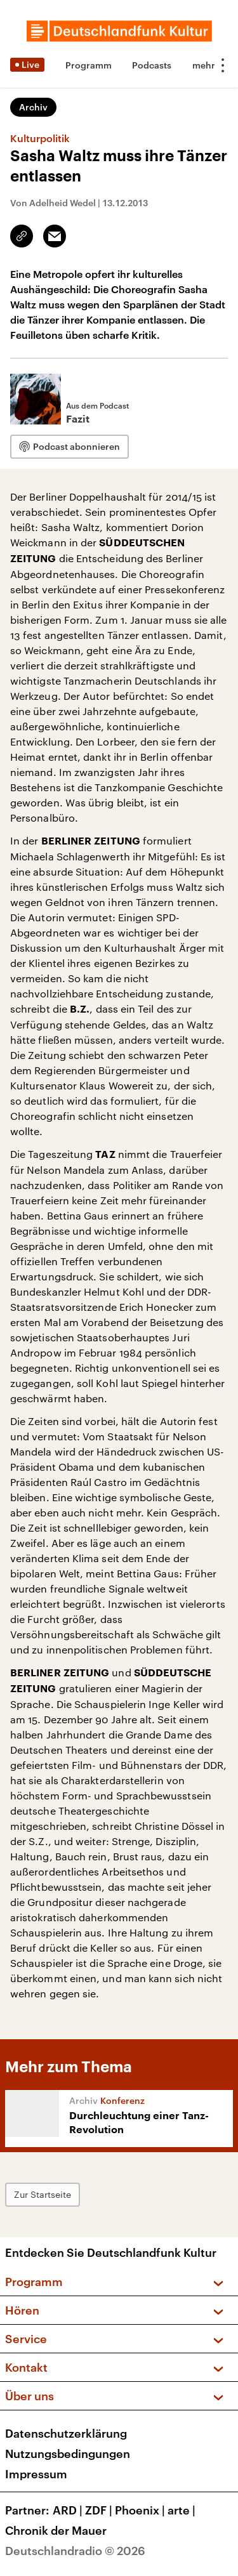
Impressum (36, 2474)
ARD (69, 2510)
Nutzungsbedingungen (67, 2454)
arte (183, 2510)
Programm (88, 65)
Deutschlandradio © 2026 (75, 2551)
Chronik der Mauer (56, 2530)
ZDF (100, 2510)
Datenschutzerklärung (66, 2433)
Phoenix (141, 2510)
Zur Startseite (42, 2194)
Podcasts (151, 65)
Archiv (33, 107)
